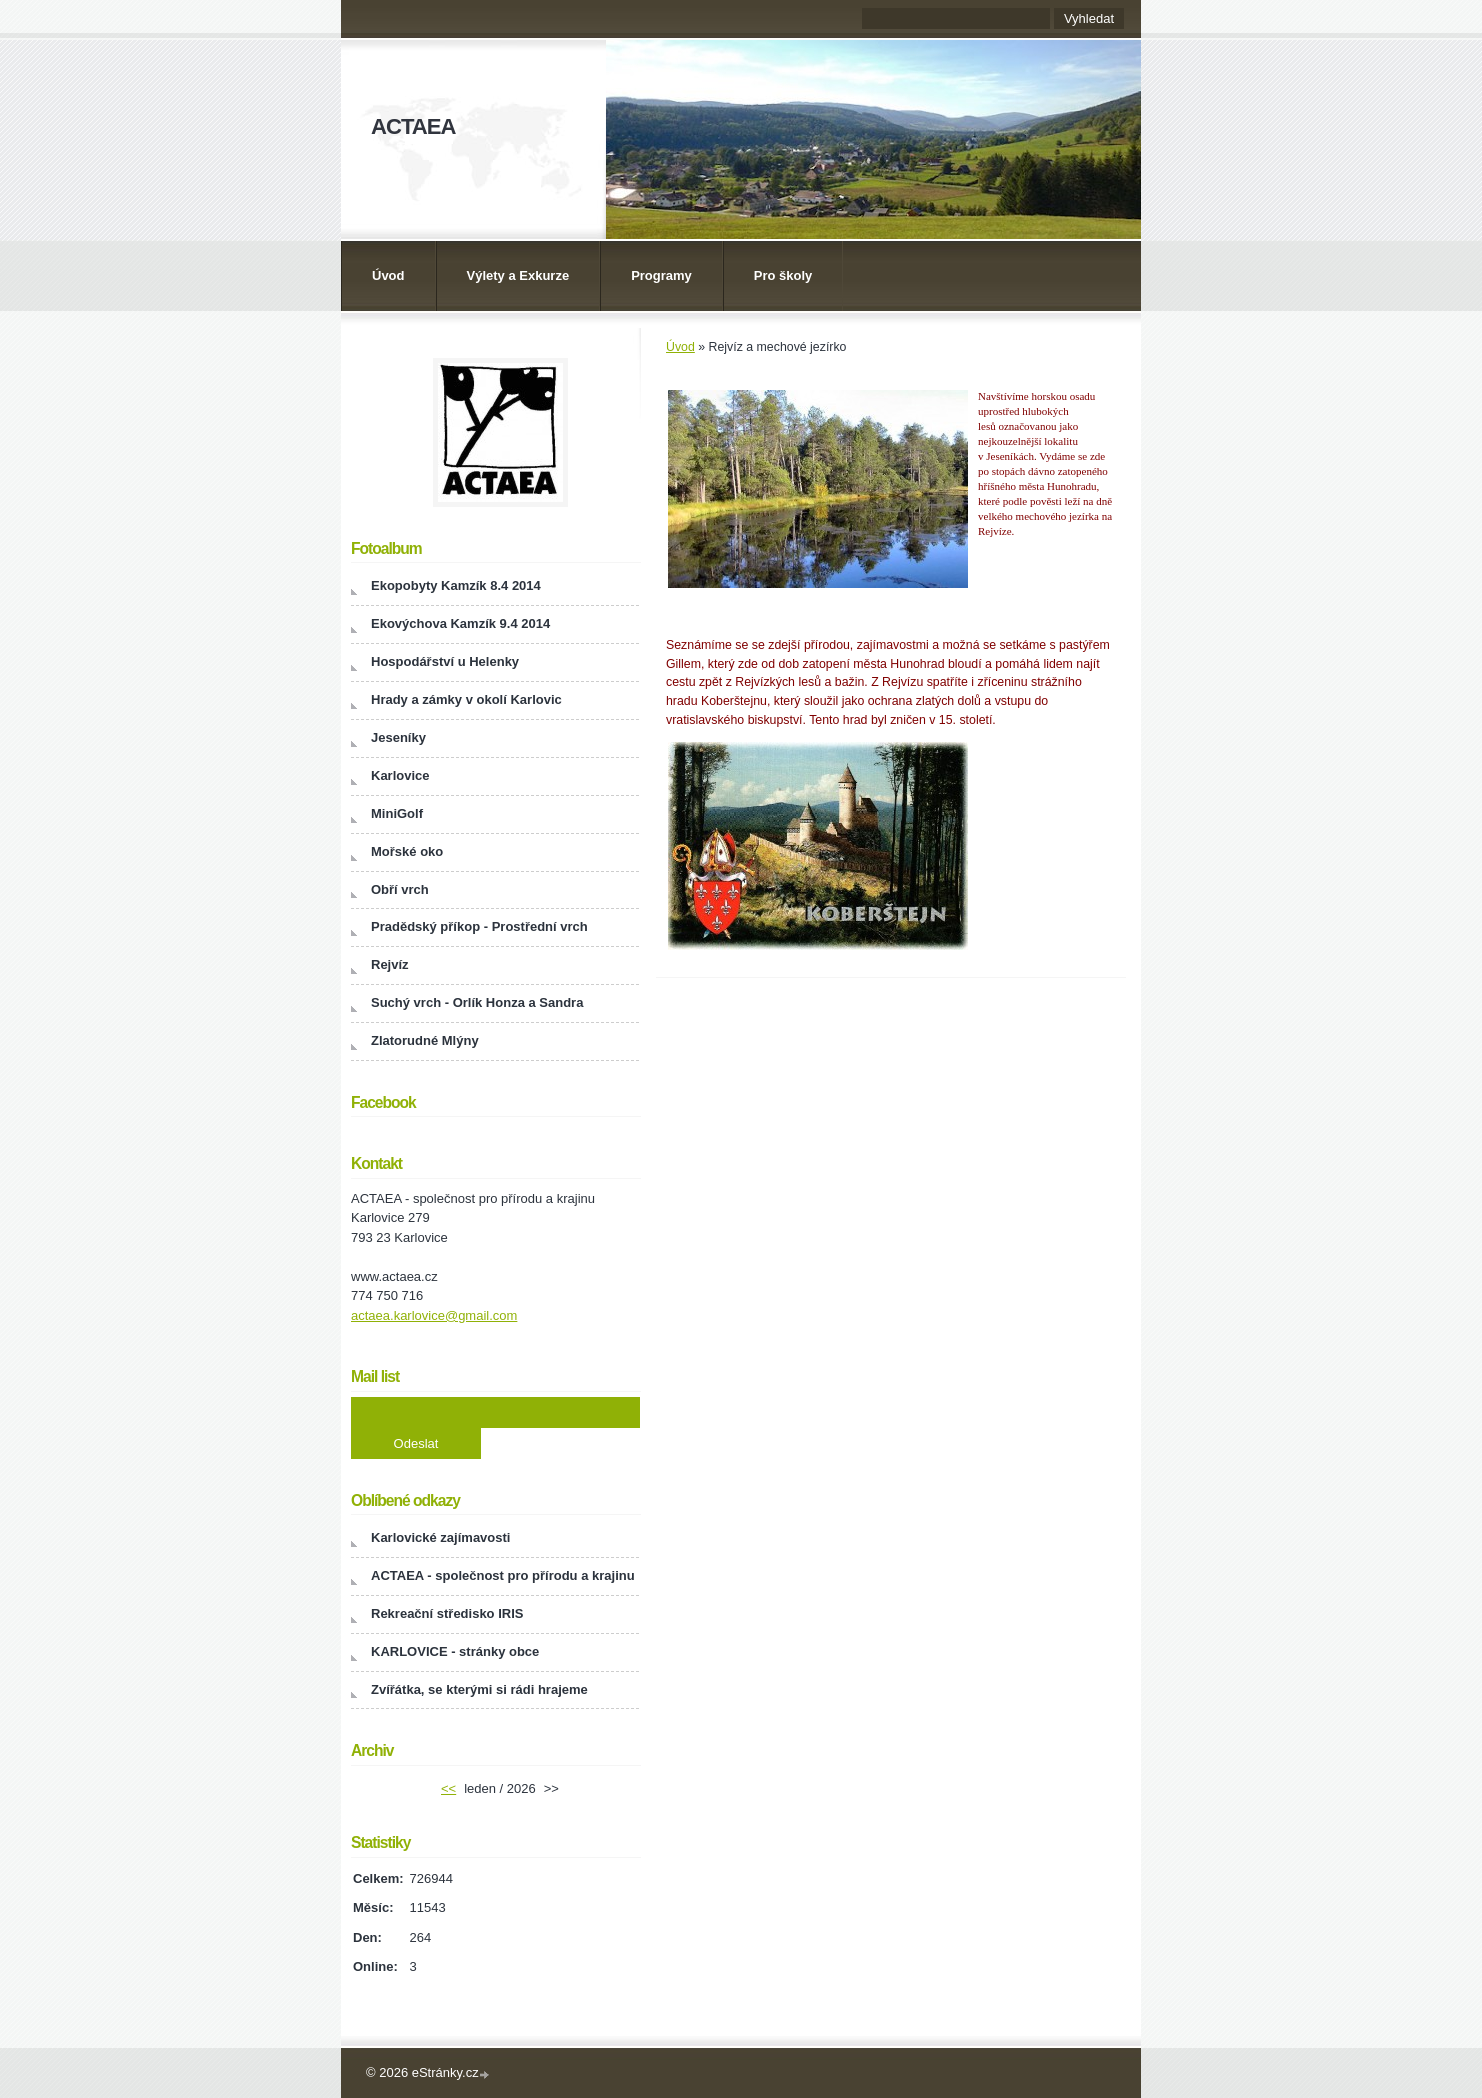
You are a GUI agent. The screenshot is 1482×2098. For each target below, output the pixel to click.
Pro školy (783, 275)
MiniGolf (397, 813)
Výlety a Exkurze (518, 275)
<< (448, 1788)
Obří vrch (400, 889)
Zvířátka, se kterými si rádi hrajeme (479, 1689)
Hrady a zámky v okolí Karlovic (466, 699)
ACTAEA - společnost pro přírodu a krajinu (503, 1575)
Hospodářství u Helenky (445, 661)
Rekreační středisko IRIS (447, 1613)
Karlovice (400, 775)
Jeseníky (398, 737)
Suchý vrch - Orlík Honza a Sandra (477, 1002)
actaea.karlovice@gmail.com (434, 1315)
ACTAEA (413, 126)
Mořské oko (407, 851)
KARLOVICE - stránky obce (455, 1651)
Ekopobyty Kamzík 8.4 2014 (456, 585)
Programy (661, 275)
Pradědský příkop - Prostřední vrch (479, 926)
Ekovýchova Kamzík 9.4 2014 (460, 623)
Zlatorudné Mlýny (425, 1040)
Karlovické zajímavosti (440, 1537)
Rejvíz (390, 964)
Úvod (388, 275)
